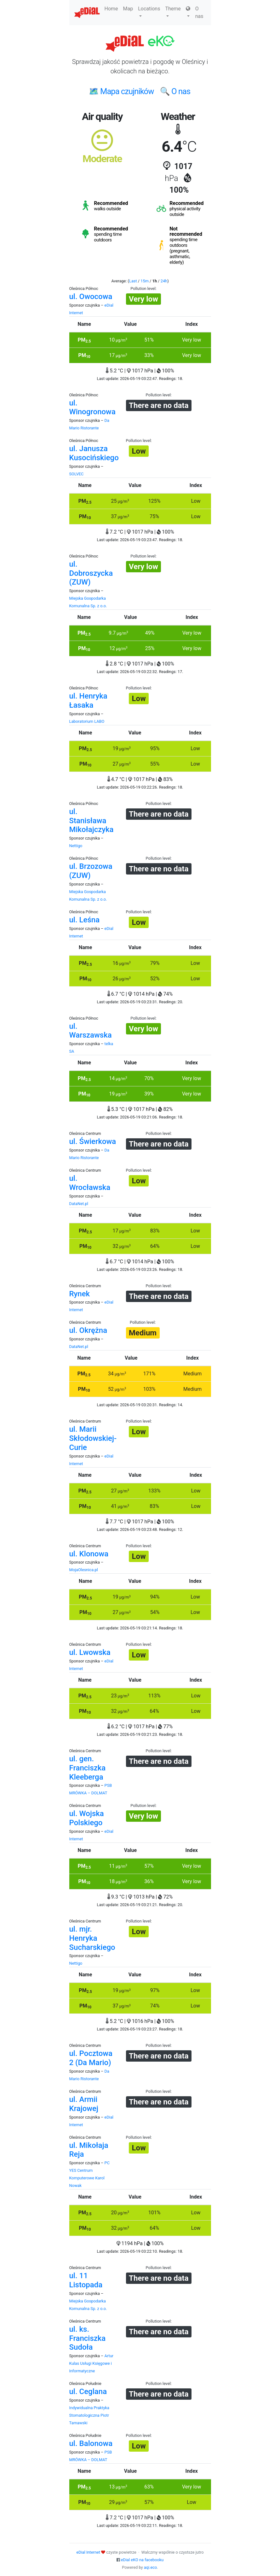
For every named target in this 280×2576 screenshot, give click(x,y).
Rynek (79, 1293)
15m (144, 281)
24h (164, 281)
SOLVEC (76, 474)
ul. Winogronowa (92, 407)
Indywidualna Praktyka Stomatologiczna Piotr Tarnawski (89, 2415)
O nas (199, 12)
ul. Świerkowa (92, 1141)
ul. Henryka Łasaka (88, 701)
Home (111, 9)
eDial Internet (88, 2552)
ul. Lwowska (90, 1652)
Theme (172, 11)
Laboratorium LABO (87, 721)
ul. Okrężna (88, 1330)
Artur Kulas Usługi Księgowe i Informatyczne (91, 2363)
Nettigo (76, 845)
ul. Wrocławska (90, 1183)
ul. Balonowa (91, 2443)
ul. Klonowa (89, 1553)
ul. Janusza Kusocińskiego (94, 453)
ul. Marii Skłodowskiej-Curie (93, 1438)
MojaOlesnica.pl (83, 1569)
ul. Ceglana (88, 2391)
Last (133, 281)
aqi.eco (150, 2567)
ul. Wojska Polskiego (86, 1818)
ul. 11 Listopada (86, 2280)
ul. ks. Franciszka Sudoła (87, 2338)
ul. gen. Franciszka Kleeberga (87, 1767)
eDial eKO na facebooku (142, 2559)
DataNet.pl (78, 1203)
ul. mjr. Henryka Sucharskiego (92, 1938)
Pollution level (142, 288)
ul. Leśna (84, 919)
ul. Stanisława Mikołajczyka (91, 820)
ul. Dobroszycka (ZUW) (91, 573)
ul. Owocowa (90, 296)
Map (128, 9)
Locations (149, 11)
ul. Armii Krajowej (84, 2104)
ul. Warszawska (90, 1031)
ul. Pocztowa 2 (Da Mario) (91, 2058)
